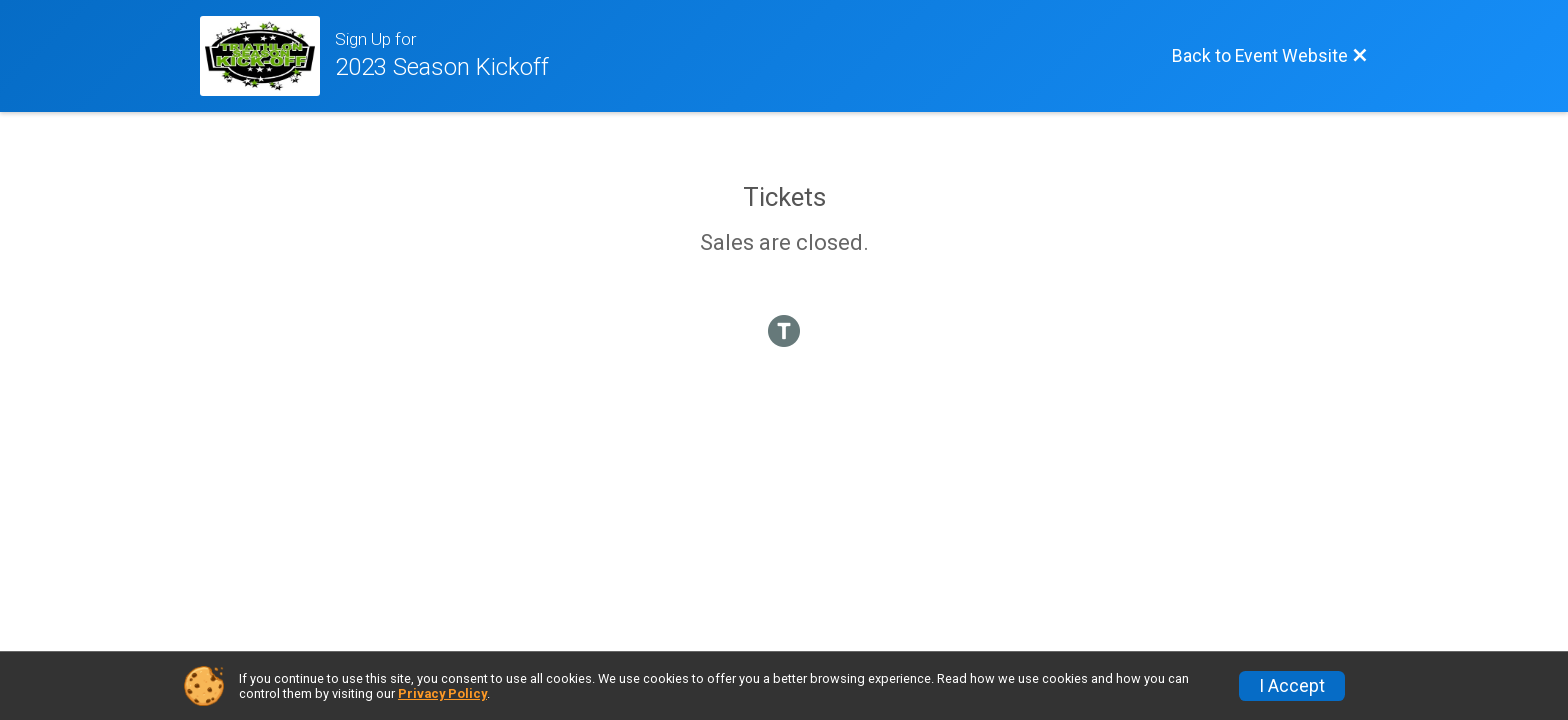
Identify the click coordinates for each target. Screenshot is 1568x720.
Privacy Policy (442, 693)
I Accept (1292, 686)
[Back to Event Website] (1270, 56)
